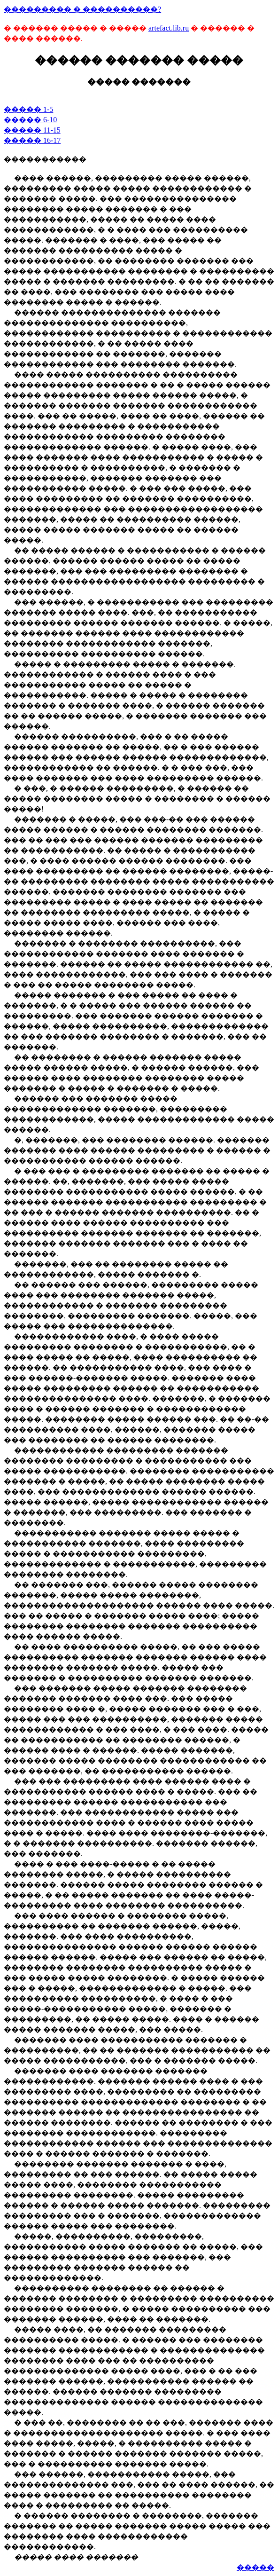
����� (255, 2567)
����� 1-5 (28, 109)
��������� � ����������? (82, 9)
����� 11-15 (32, 130)
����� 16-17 (32, 140)
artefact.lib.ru (168, 28)
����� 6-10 (30, 120)
